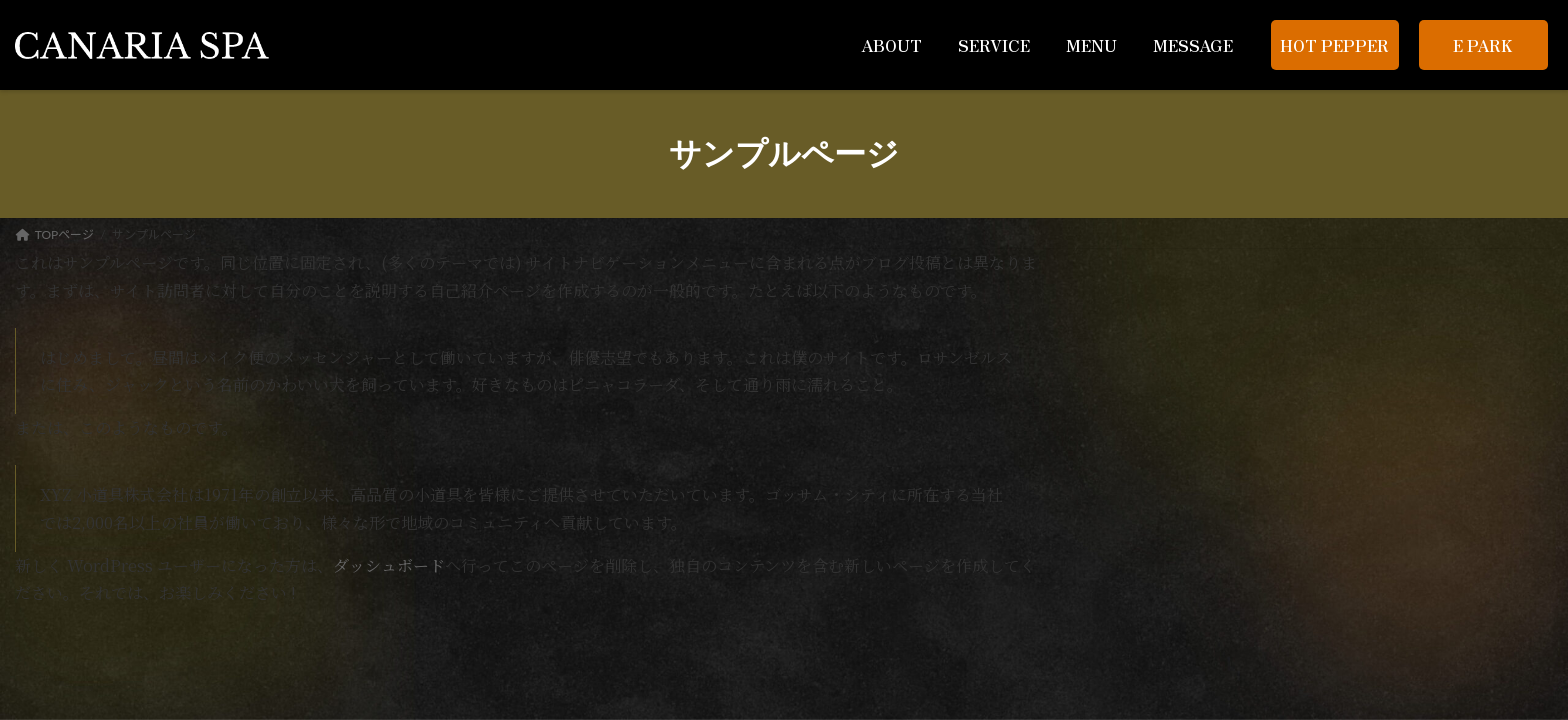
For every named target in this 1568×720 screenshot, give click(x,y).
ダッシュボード (389, 565)
